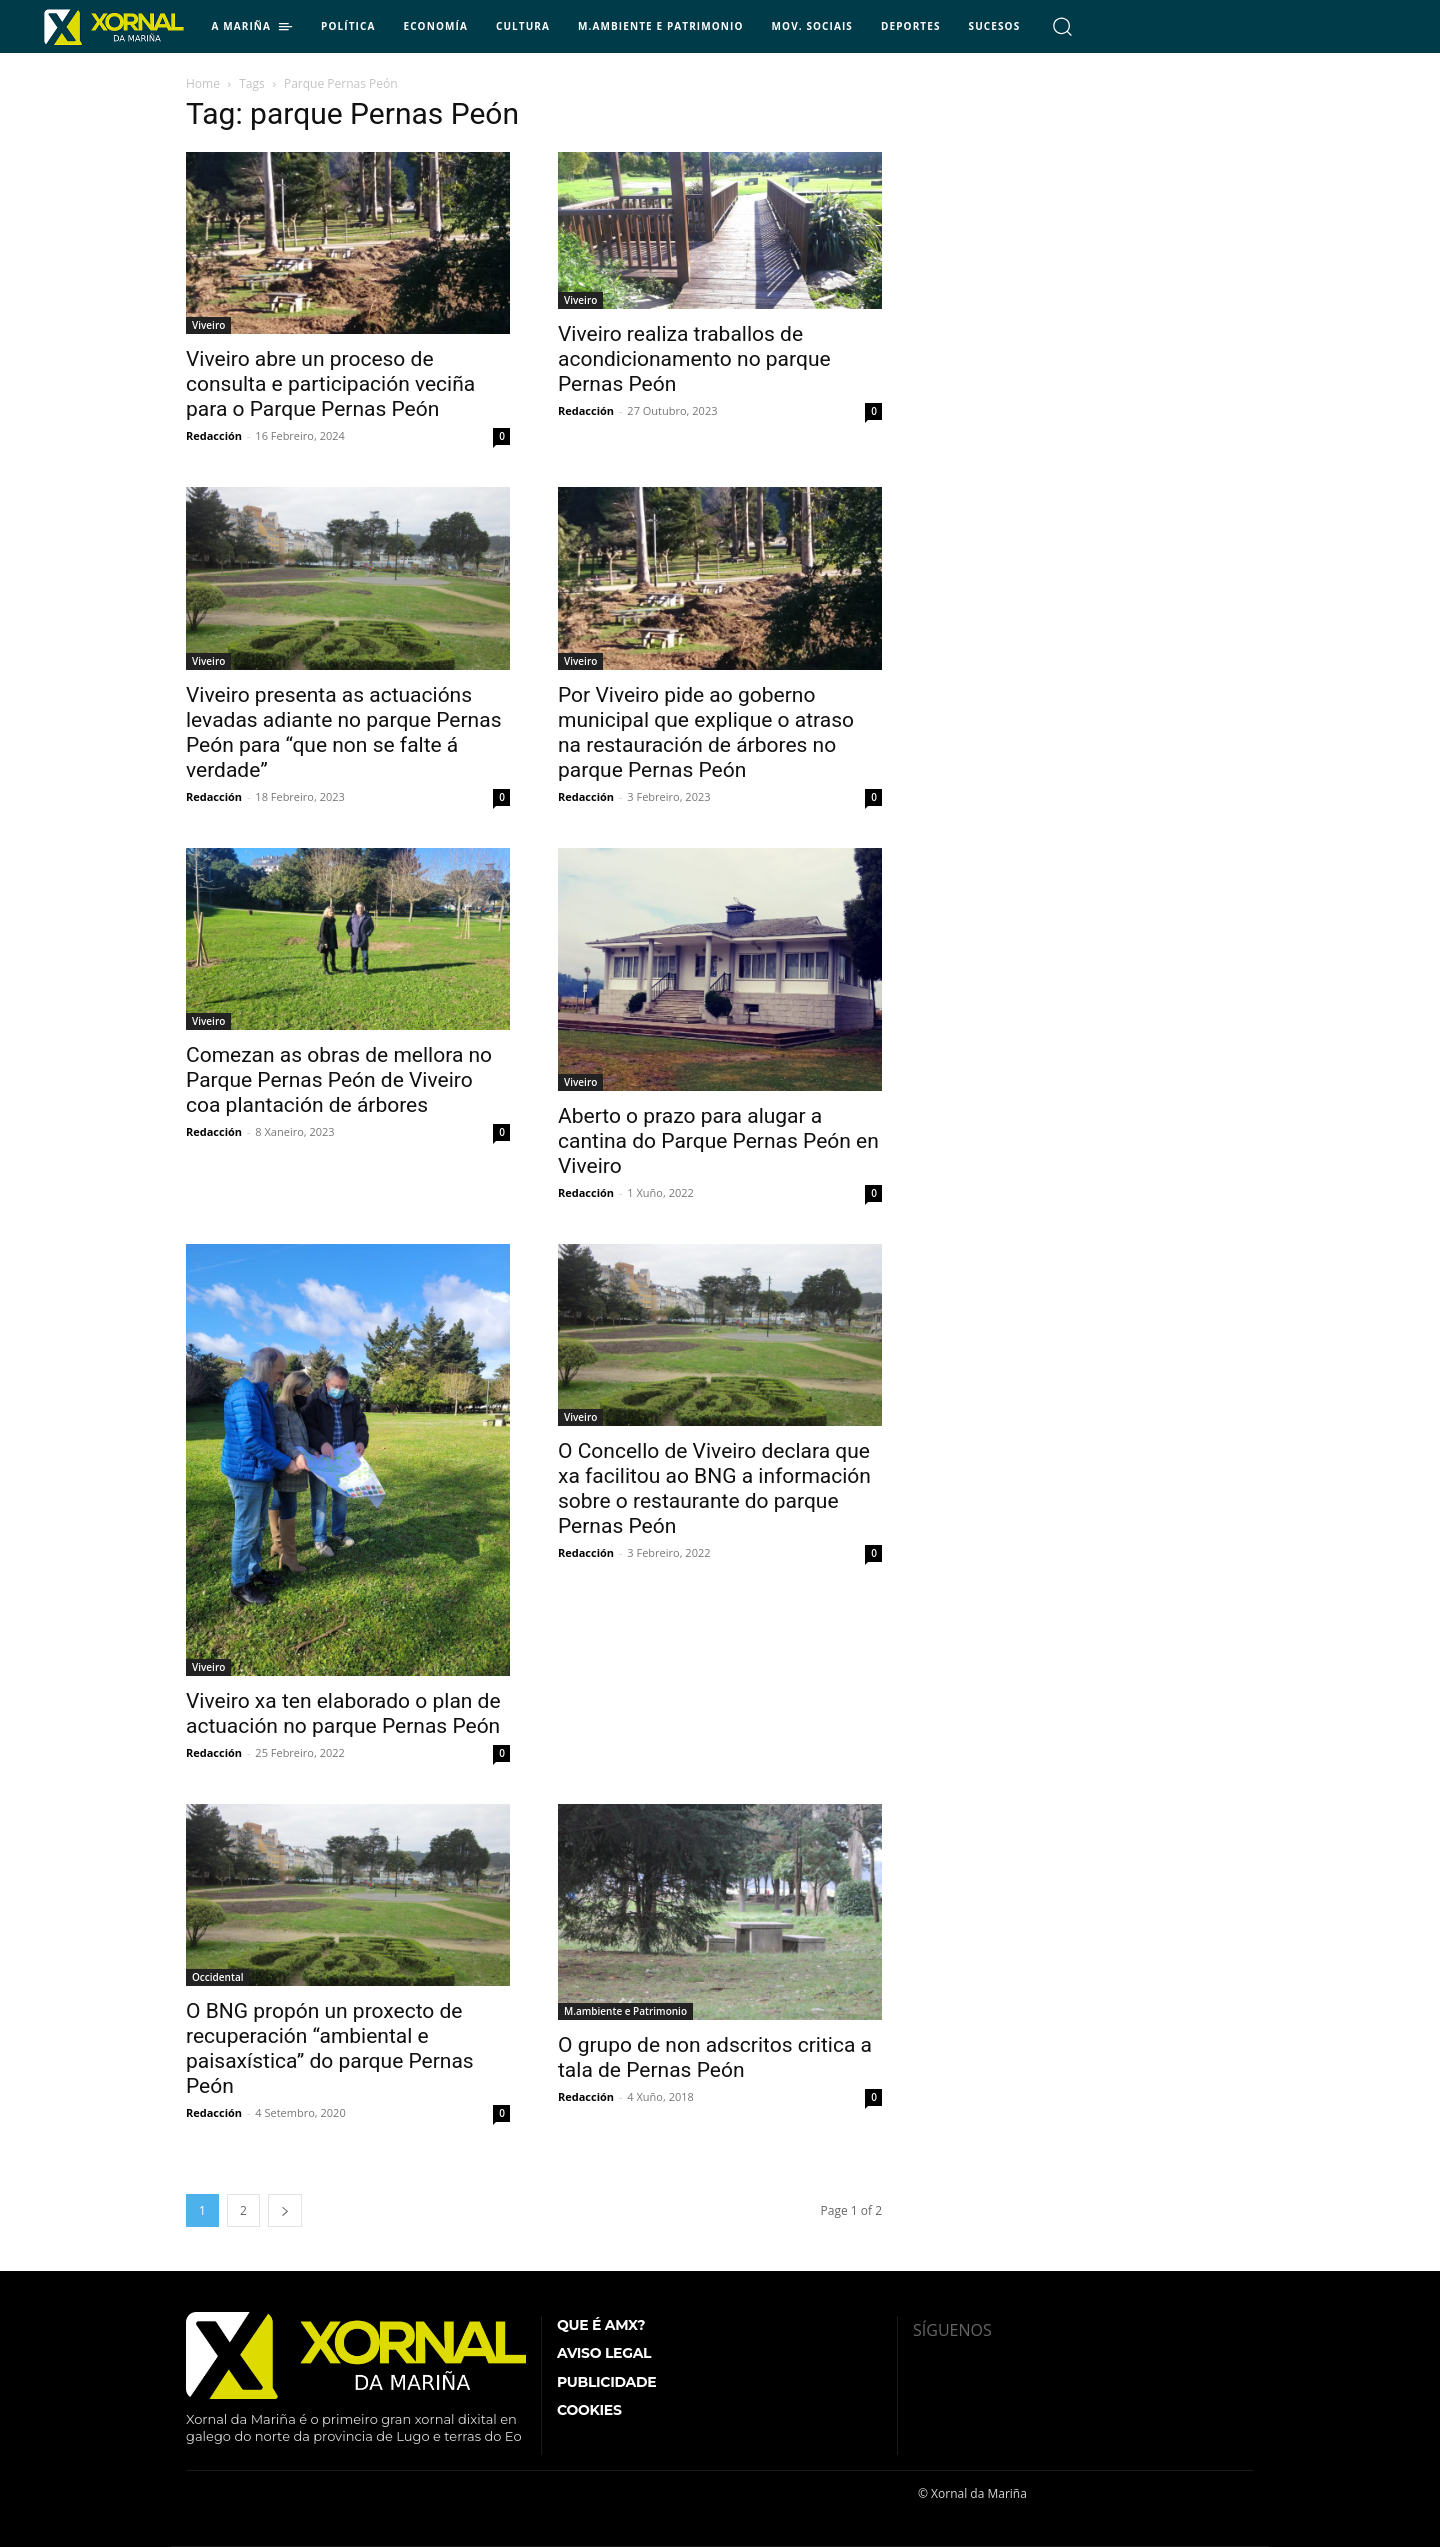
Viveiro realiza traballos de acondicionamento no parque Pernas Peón (694, 359)
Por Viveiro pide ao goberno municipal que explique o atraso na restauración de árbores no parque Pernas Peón (706, 732)
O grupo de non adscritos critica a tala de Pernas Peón (715, 2057)
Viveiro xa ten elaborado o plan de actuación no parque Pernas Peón (343, 1713)
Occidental (217, 1977)
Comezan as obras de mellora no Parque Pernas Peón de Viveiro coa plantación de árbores (339, 1080)
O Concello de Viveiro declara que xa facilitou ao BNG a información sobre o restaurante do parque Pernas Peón (714, 1488)
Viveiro (208, 325)
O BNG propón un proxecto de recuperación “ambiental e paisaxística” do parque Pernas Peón (330, 2048)
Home (203, 83)
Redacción (214, 435)
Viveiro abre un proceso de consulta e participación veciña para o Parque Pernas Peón (330, 384)
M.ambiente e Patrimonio (625, 2011)
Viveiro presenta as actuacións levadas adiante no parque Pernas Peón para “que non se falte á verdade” (343, 732)
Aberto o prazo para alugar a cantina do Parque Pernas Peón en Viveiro (718, 1141)
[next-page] (285, 2210)
